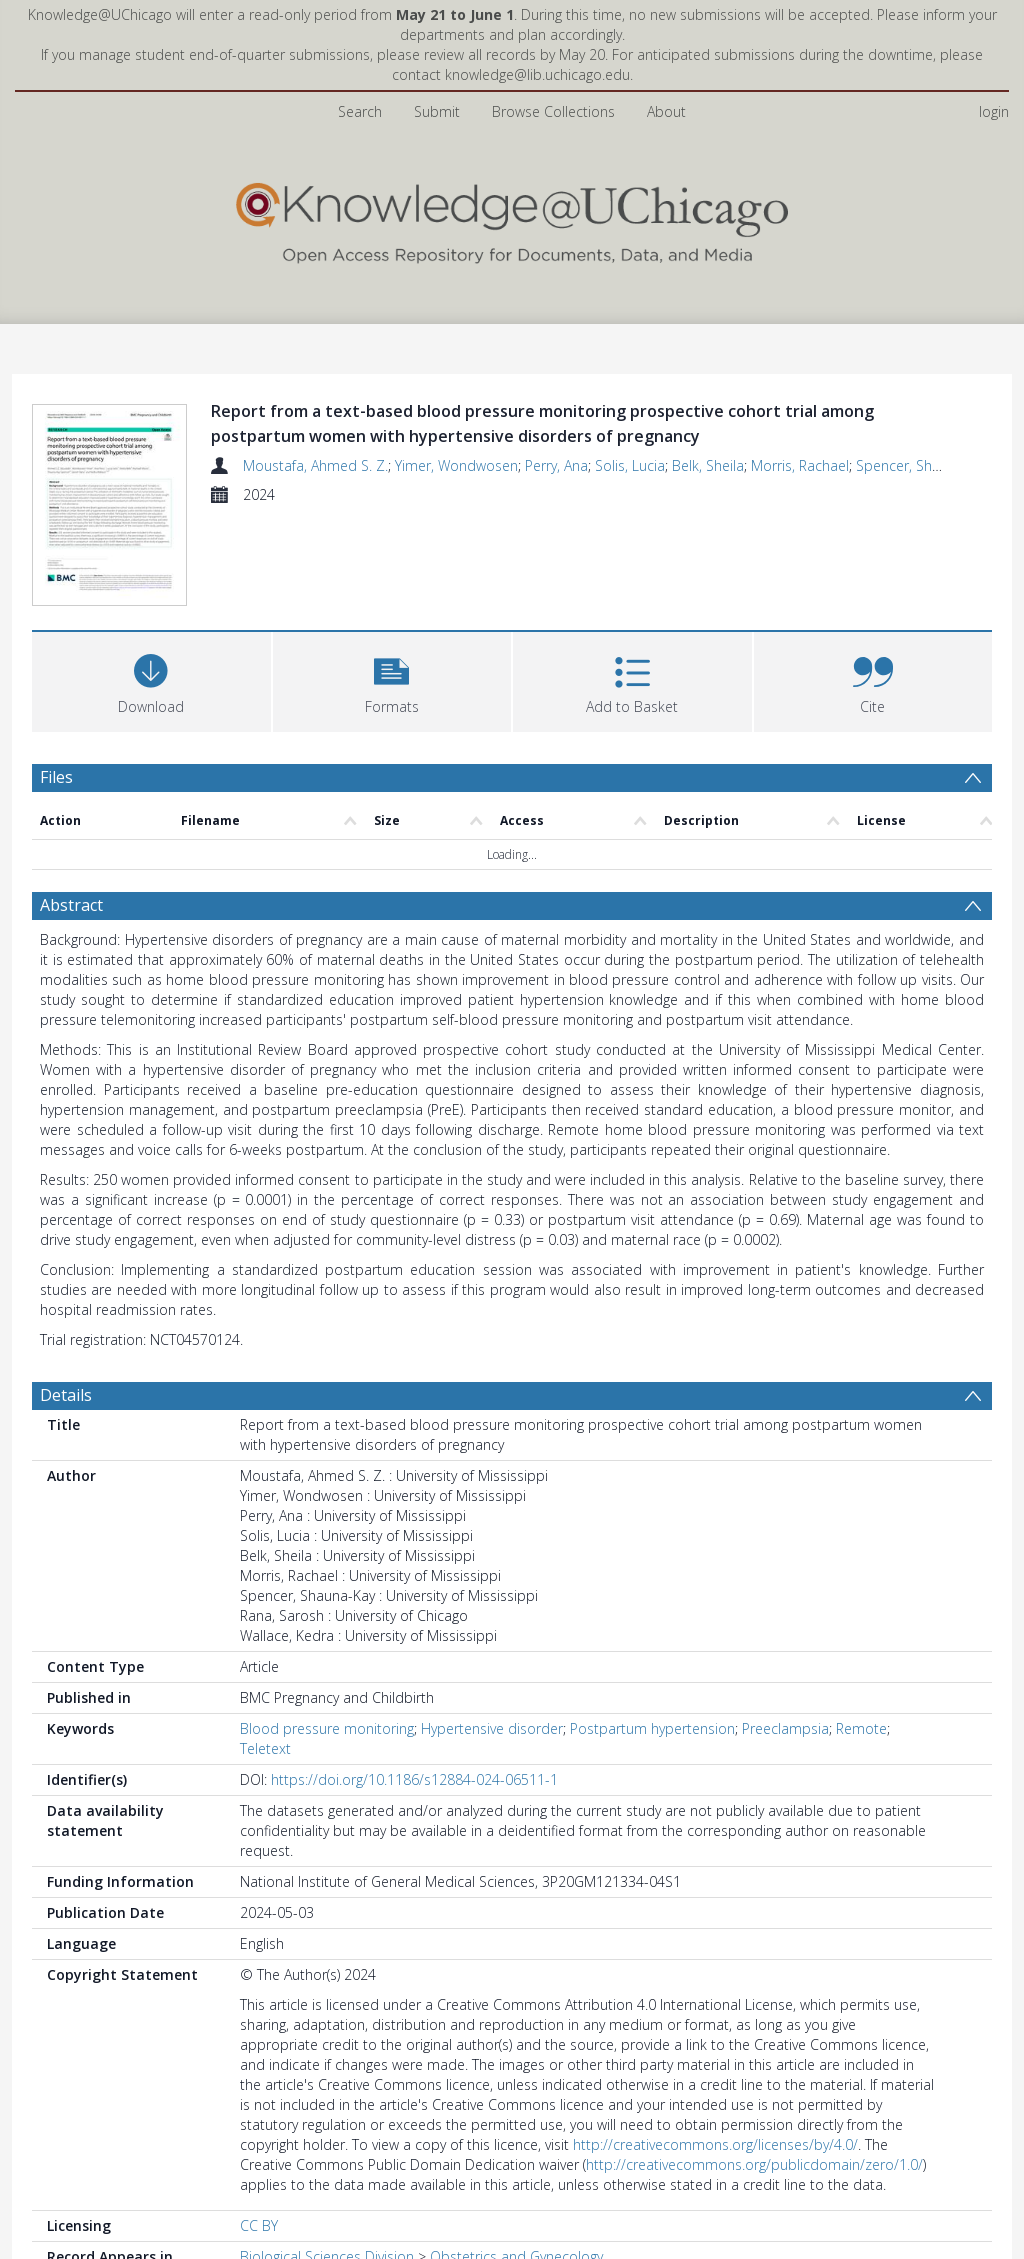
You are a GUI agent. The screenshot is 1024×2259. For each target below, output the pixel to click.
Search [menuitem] (360, 111)
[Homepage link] (512, 218)
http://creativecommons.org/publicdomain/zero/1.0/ (754, 2164)
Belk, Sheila (708, 465)
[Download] (151, 679)
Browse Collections (553, 111)
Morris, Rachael (800, 465)
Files (56, 777)
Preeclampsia (785, 1728)
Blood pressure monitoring (327, 1728)
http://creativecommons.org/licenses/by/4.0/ (715, 2144)
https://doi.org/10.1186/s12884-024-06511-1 (414, 1779)
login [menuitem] (994, 111)
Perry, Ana (556, 465)
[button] (392, 679)
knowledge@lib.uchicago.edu (537, 74)
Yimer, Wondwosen (456, 465)
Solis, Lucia (630, 465)
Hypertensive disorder (492, 1728)
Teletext (265, 1748)
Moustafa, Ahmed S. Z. (315, 465)
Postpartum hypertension (652, 1728)
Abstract (71, 905)
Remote (861, 1728)
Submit (437, 111)
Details (66, 1395)
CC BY (259, 2225)
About (666, 111)
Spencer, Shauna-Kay (923, 465)
